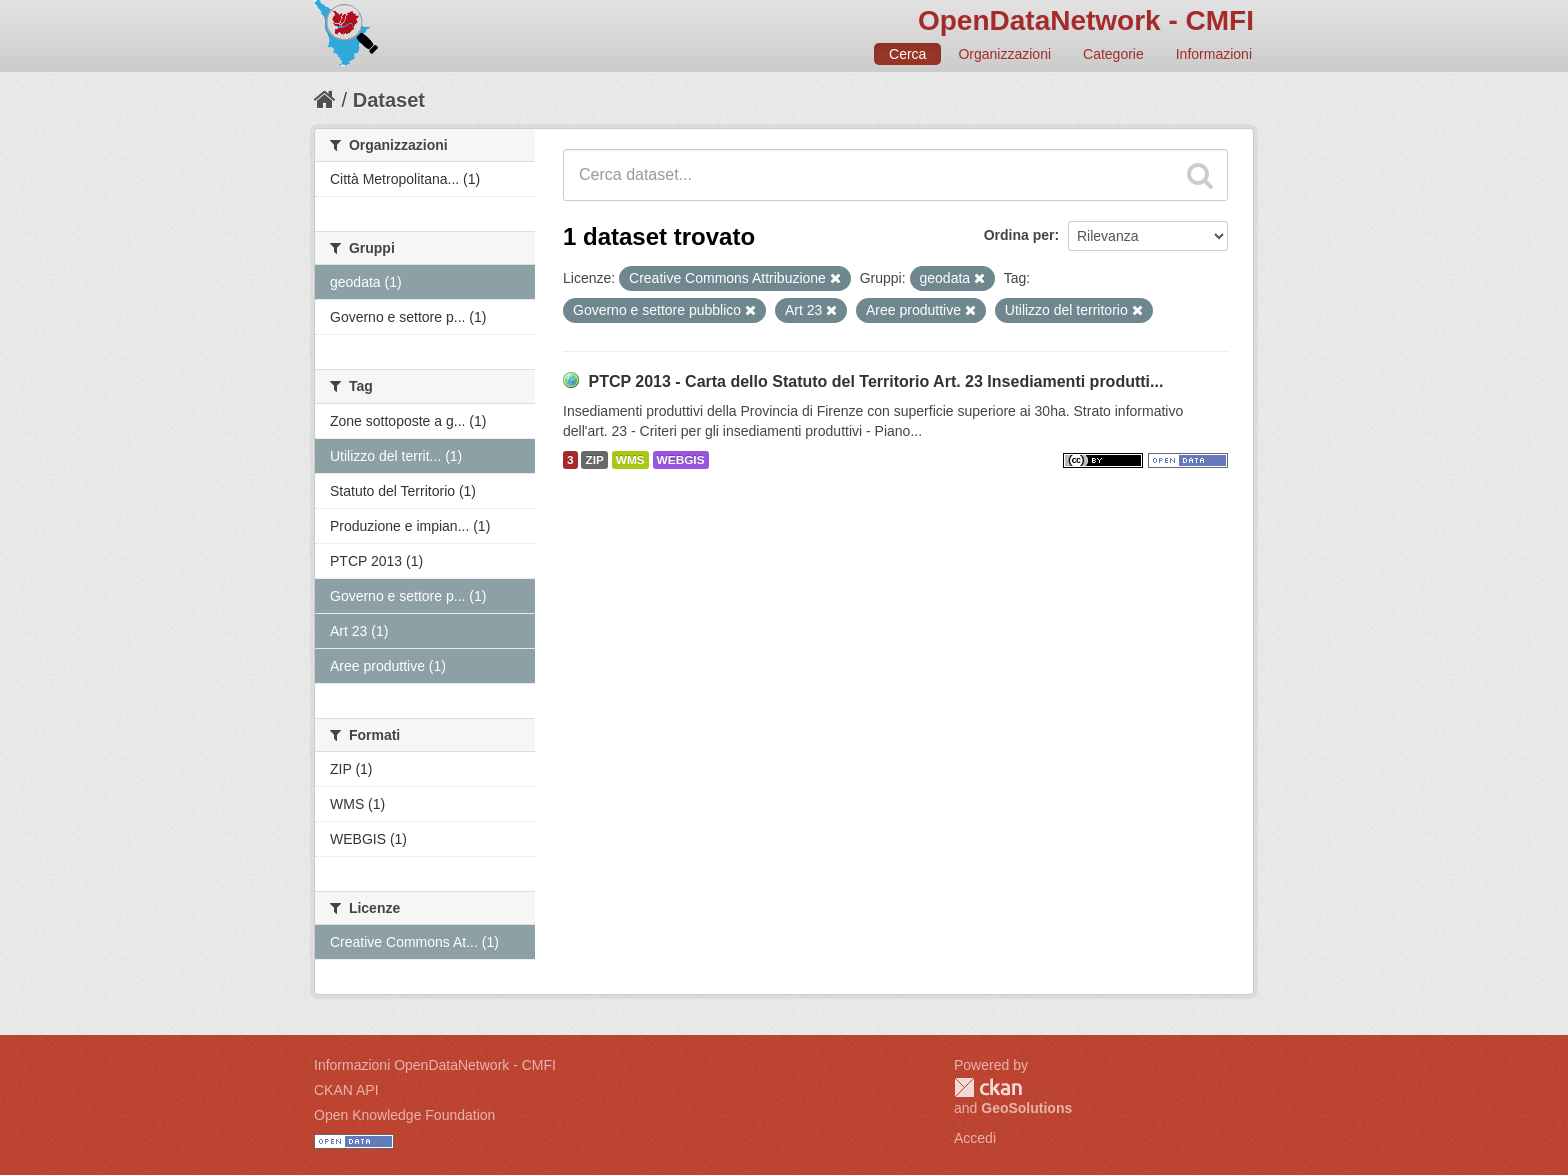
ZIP (594, 460)
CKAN (988, 1087)
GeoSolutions (1026, 1108)
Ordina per (1019, 235)
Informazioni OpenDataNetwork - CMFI (435, 1065)
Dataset (389, 100)
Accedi (975, 1138)
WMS (630, 460)
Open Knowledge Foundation (404, 1115)
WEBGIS (681, 460)
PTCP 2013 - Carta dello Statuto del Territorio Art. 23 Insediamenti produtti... (875, 381)
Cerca (907, 54)
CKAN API (346, 1090)
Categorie (1113, 54)
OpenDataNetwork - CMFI (1086, 20)
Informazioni (1214, 54)
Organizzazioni (1004, 54)
